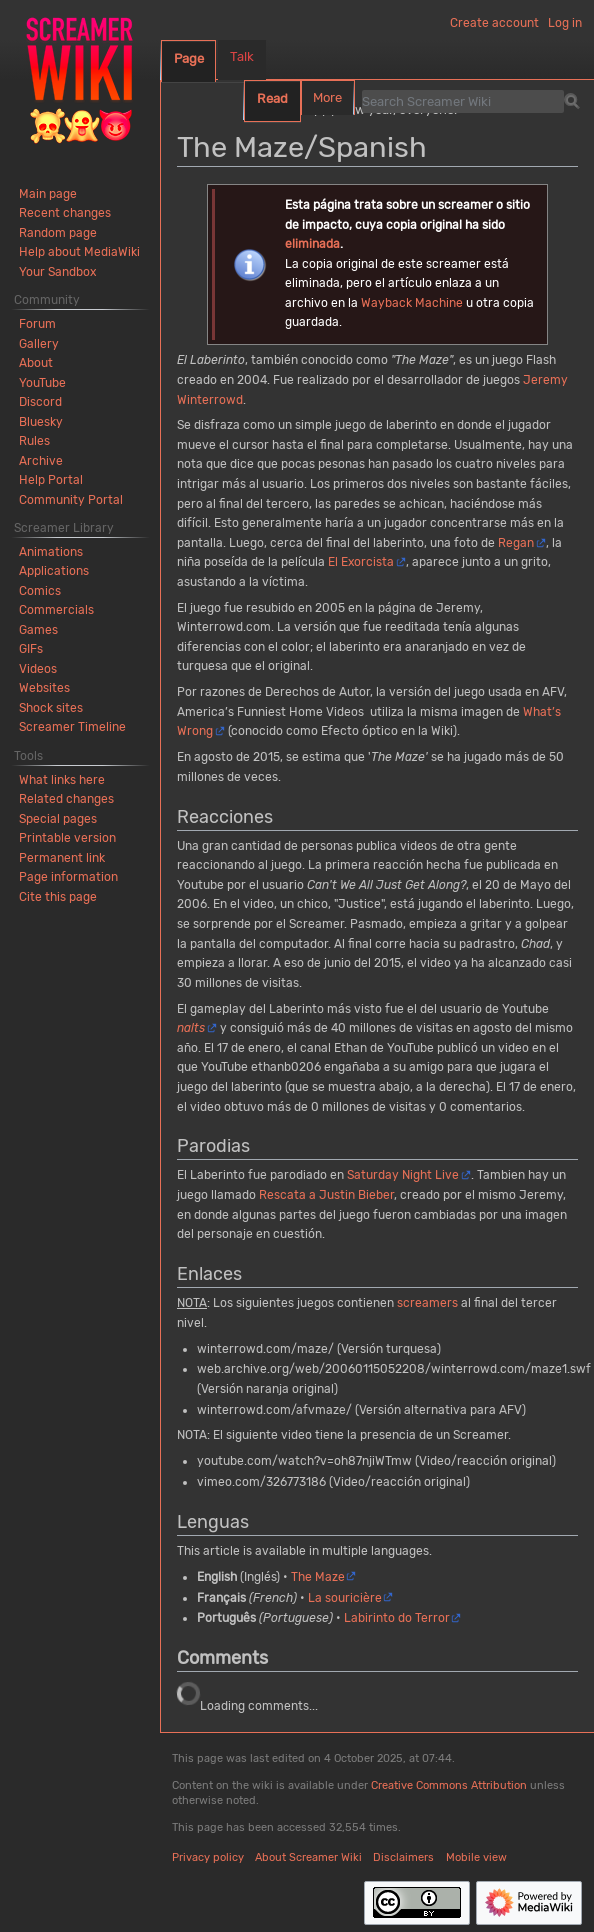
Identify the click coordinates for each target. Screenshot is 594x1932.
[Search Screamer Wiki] (463, 101)
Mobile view (476, 1857)
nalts (191, 1028)
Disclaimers (403, 1857)
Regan (516, 543)
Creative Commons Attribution (449, 1785)
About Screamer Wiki (308, 1857)
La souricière (345, 1598)
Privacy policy (208, 1857)
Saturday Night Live (403, 1175)
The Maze (318, 1577)
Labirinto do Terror (397, 1618)
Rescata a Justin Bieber (326, 1195)
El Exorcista (361, 562)
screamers (427, 1303)
